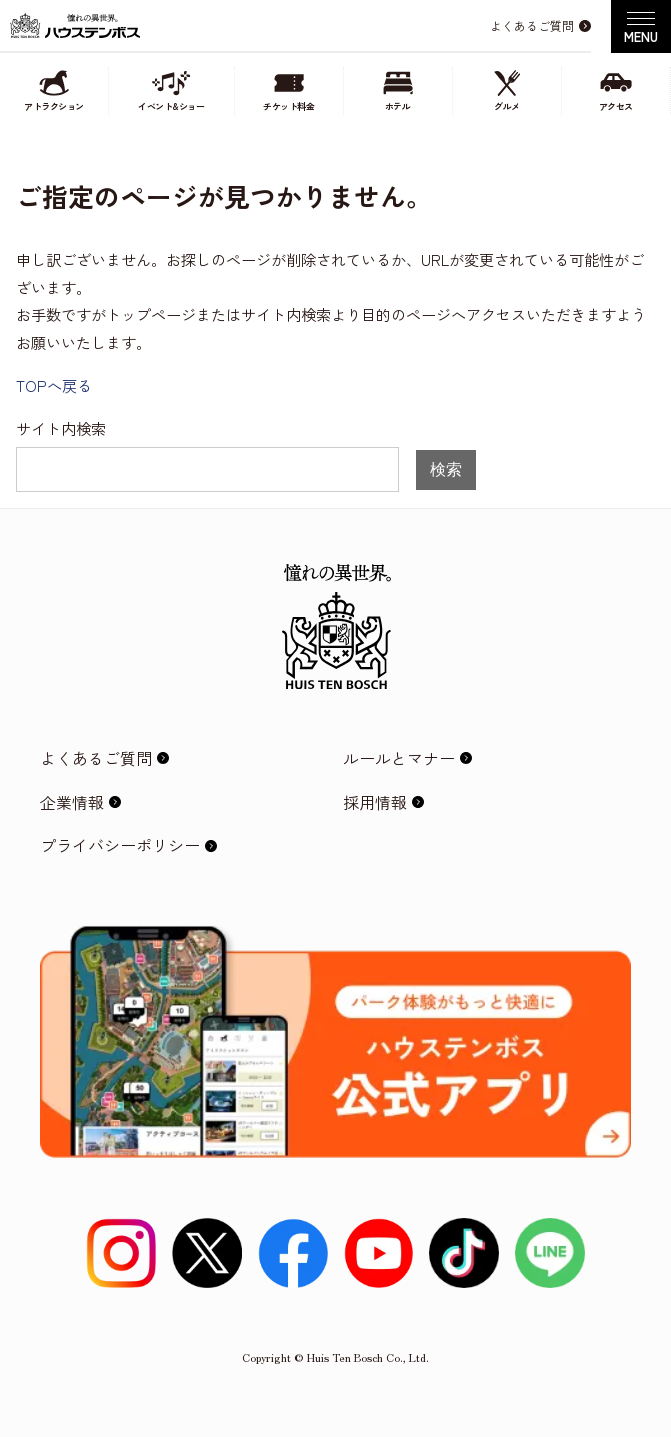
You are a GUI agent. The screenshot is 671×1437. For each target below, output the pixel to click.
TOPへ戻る (54, 385)
